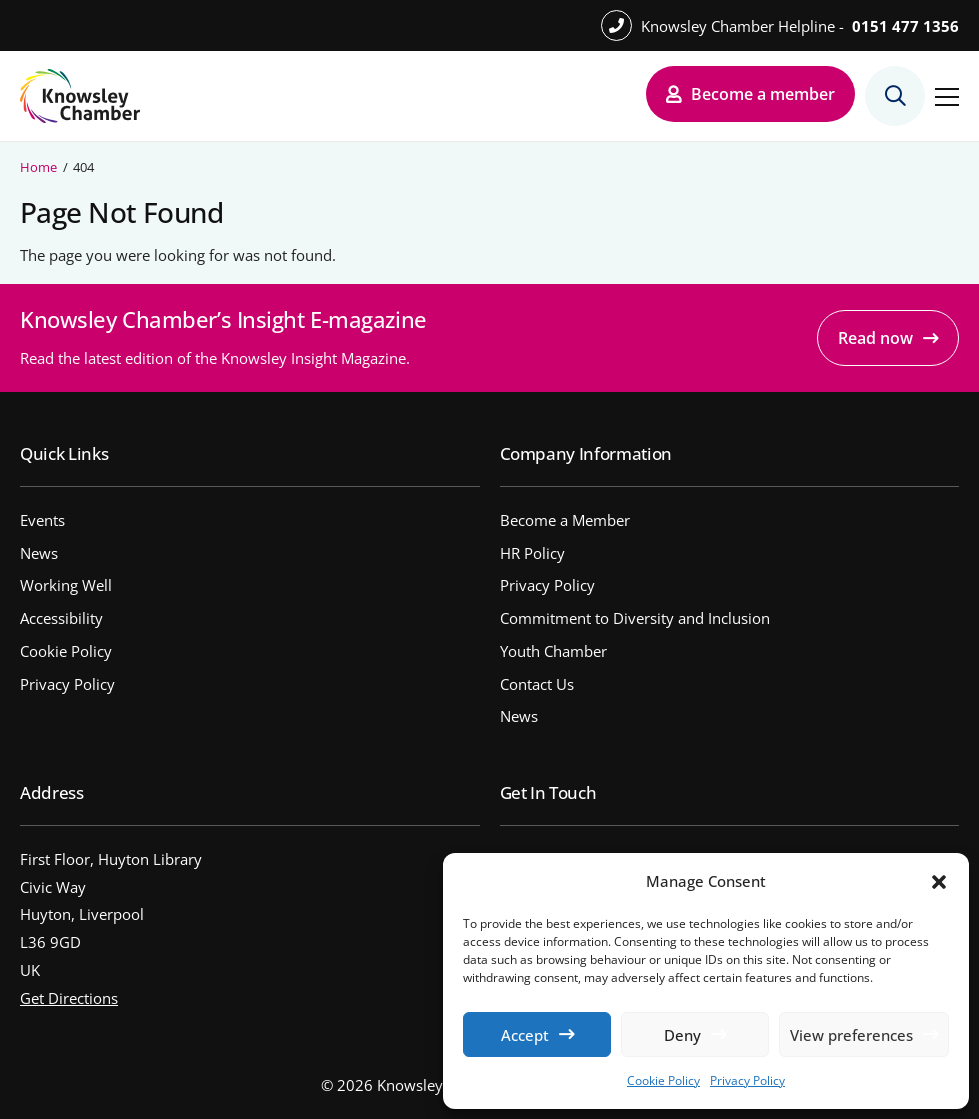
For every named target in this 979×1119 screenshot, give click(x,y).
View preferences (851, 1035)
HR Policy (532, 553)
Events (42, 520)
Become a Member (565, 520)
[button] (939, 882)
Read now (875, 338)
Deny (682, 1035)
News (39, 553)
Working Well (66, 585)
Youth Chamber (553, 651)
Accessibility (61, 618)
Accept (525, 1035)
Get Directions (69, 998)
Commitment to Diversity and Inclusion (635, 618)
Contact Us (537, 684)
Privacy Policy (747, 1080)
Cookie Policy (663, 1080)
